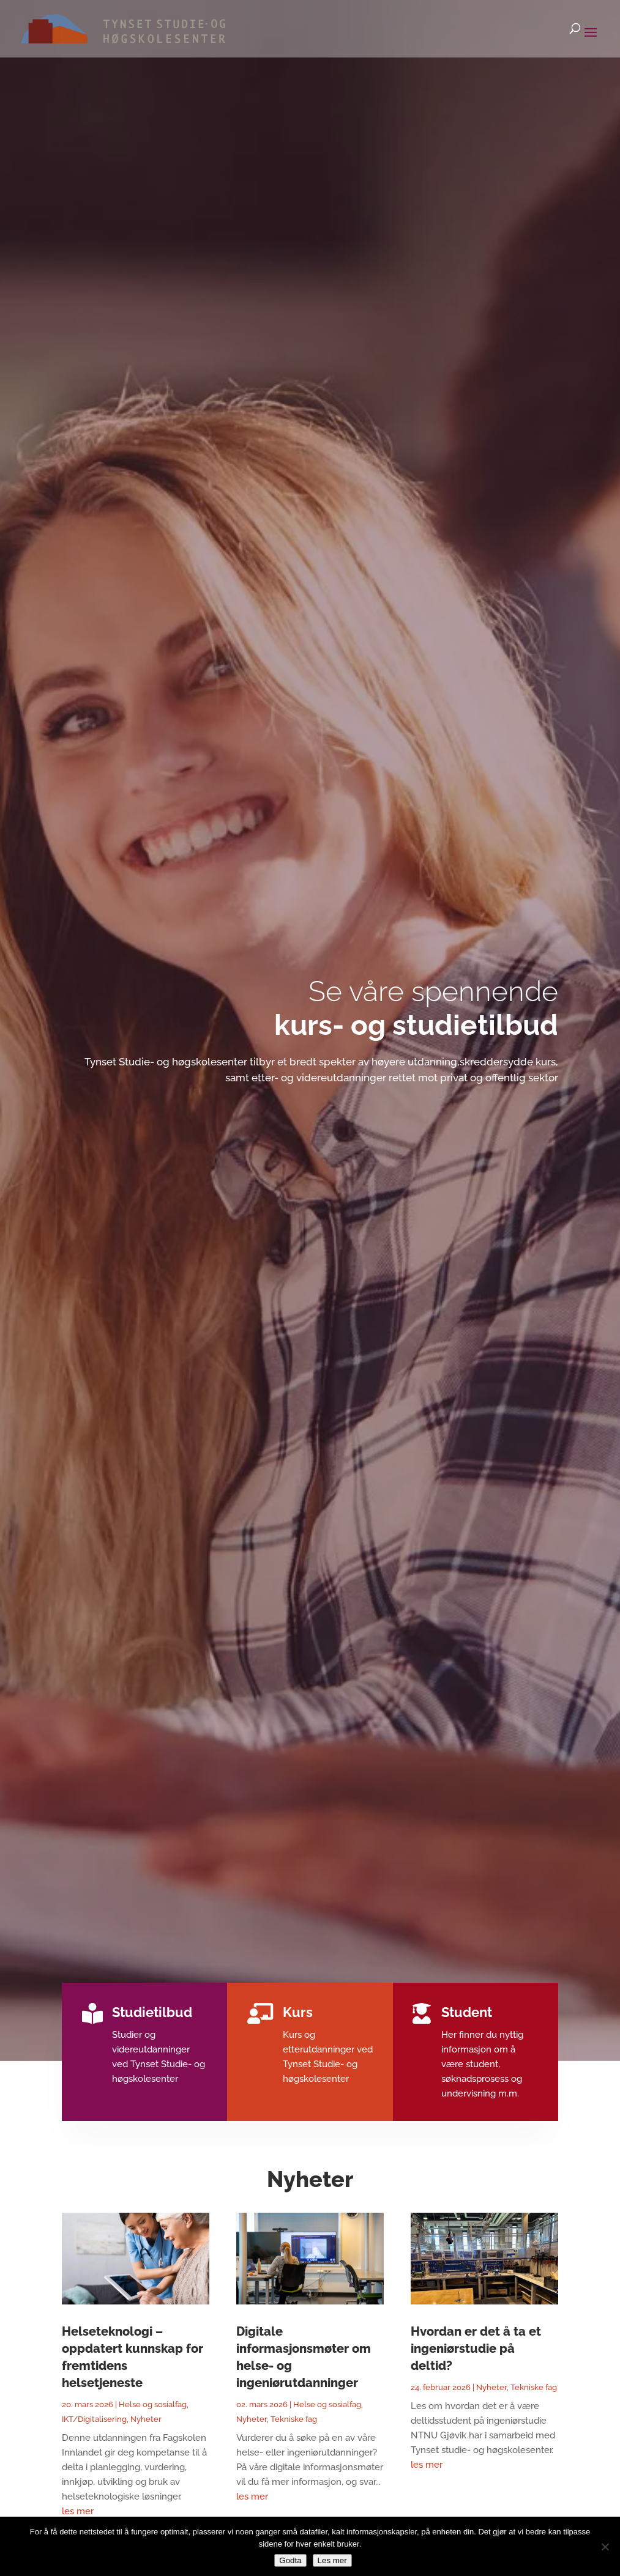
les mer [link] (78, 2511)
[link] (106, 28)
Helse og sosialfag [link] (153, 2404)
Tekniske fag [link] (294, 2419)
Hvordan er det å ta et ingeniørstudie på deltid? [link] (476, 2348)
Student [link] (461, 2013)
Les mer (332, 2560)
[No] (605, 2547)
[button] (590, 40)
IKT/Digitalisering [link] (94, 2419)
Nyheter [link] (146, 2419)
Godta (290, 2560)
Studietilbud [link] (157, 2013)
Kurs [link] (297, 2013)
